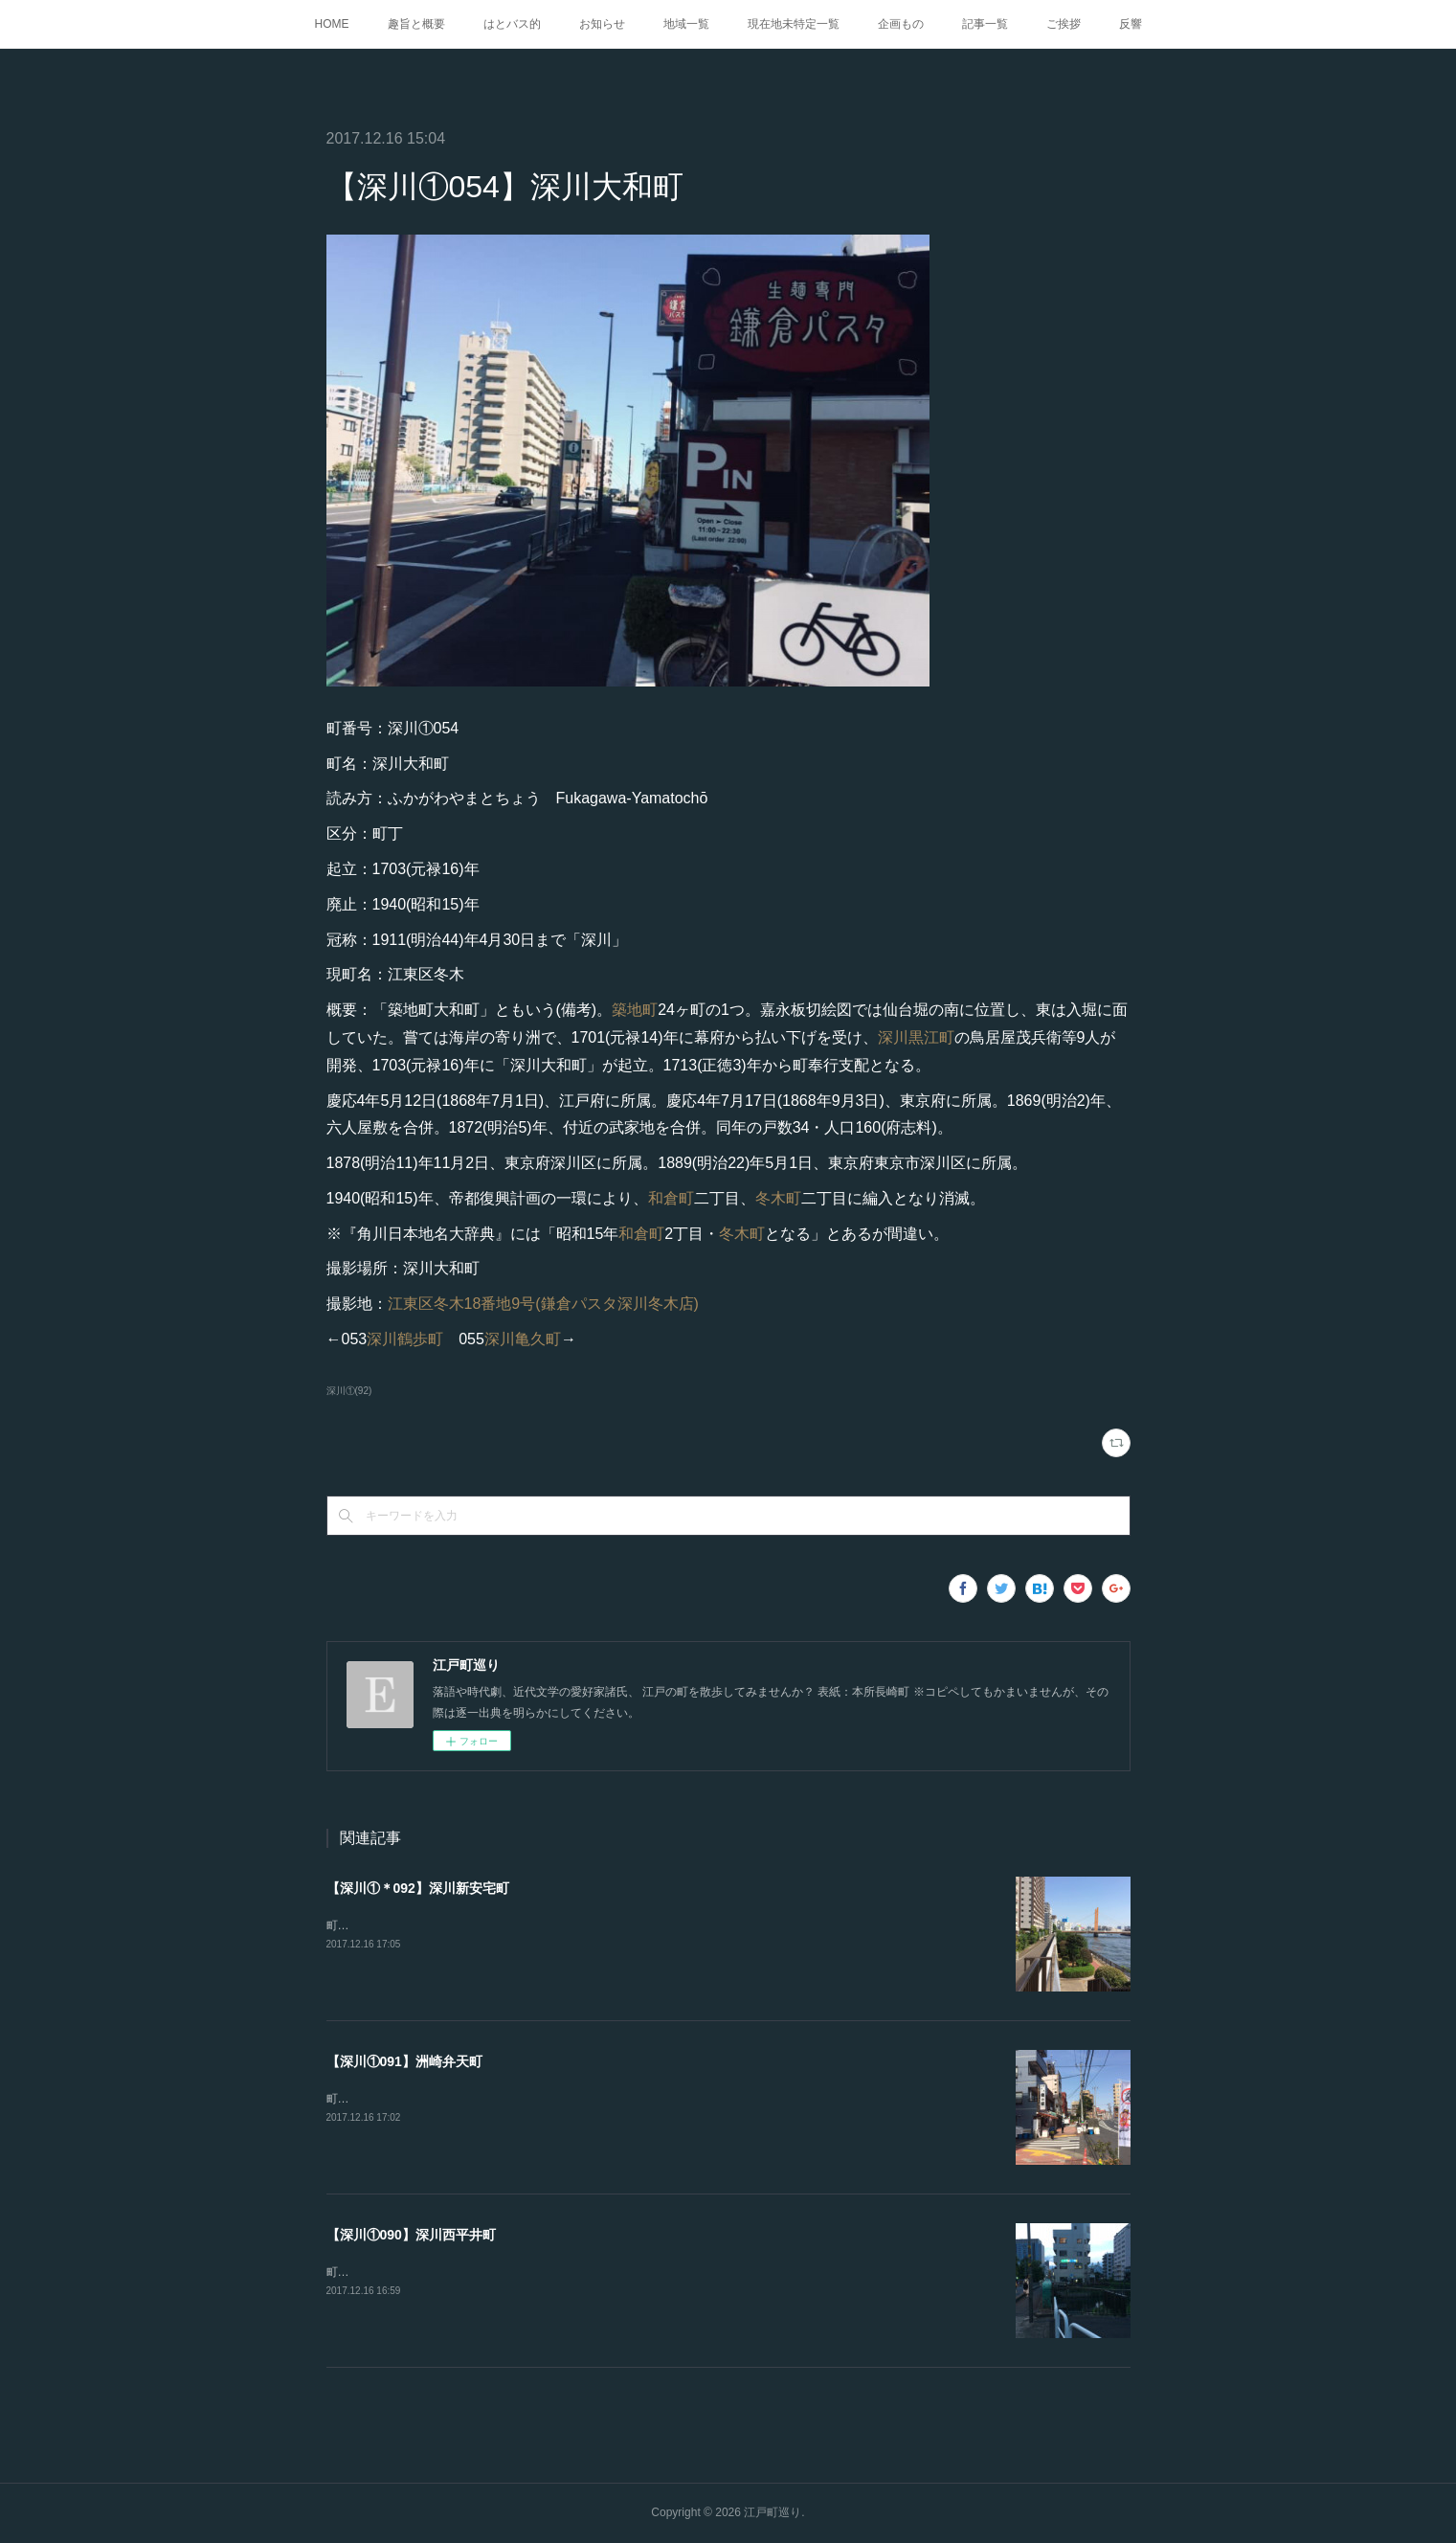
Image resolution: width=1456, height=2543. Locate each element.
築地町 (635, 1009)
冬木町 (778, 1198)
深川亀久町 (522, 1339)
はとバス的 (512, 24)
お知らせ (602, 24)
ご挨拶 (1063, 24)
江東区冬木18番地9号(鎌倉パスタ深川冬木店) (543, 1303)
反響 (1130, 24)
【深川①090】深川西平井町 (411, 2234)
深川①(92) (349, 1390)
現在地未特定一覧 (794, 24)
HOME (332, 24)
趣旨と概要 (416, 24)
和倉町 (671, 1198)
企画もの (901, 24)
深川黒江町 (916, 1037)
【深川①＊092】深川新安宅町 (417, 1888)
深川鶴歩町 (405, 1339)
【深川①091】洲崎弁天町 (404, 2061)
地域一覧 (686, 24)
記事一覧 (985, 24)
